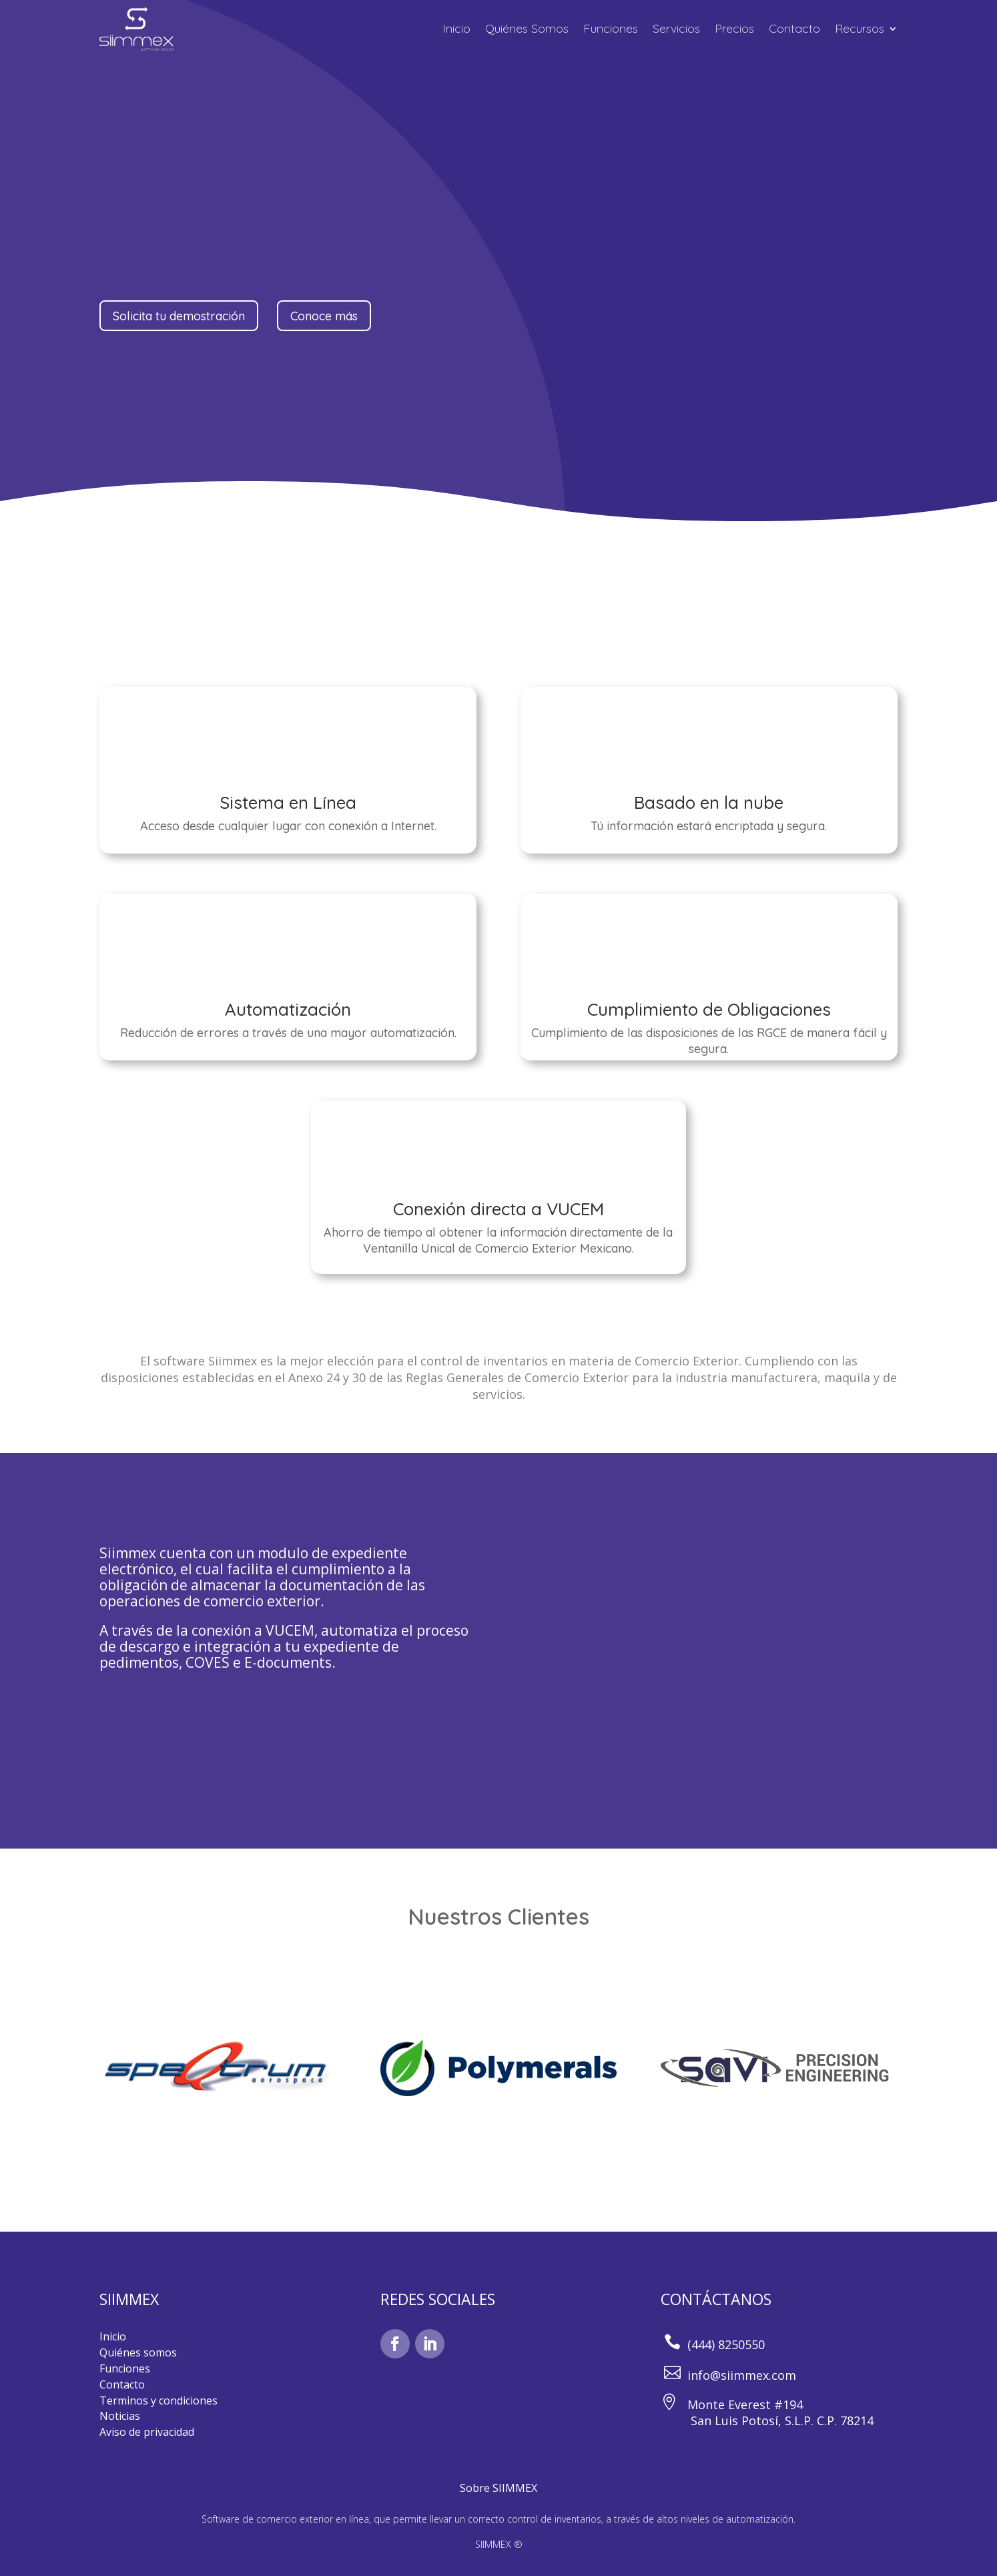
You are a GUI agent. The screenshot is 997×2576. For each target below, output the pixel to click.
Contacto (794, 28)
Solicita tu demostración (189, 316)
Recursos (859, 28)
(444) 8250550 (726, 2344)
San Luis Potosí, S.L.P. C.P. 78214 (767, 2420)
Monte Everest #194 (743, 2404)
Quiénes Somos (527, 28)
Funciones (610, 28)
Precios (734, 28)
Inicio (456, 28)
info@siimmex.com (741, 2375)
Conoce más (352, 316)
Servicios (676, 28)
